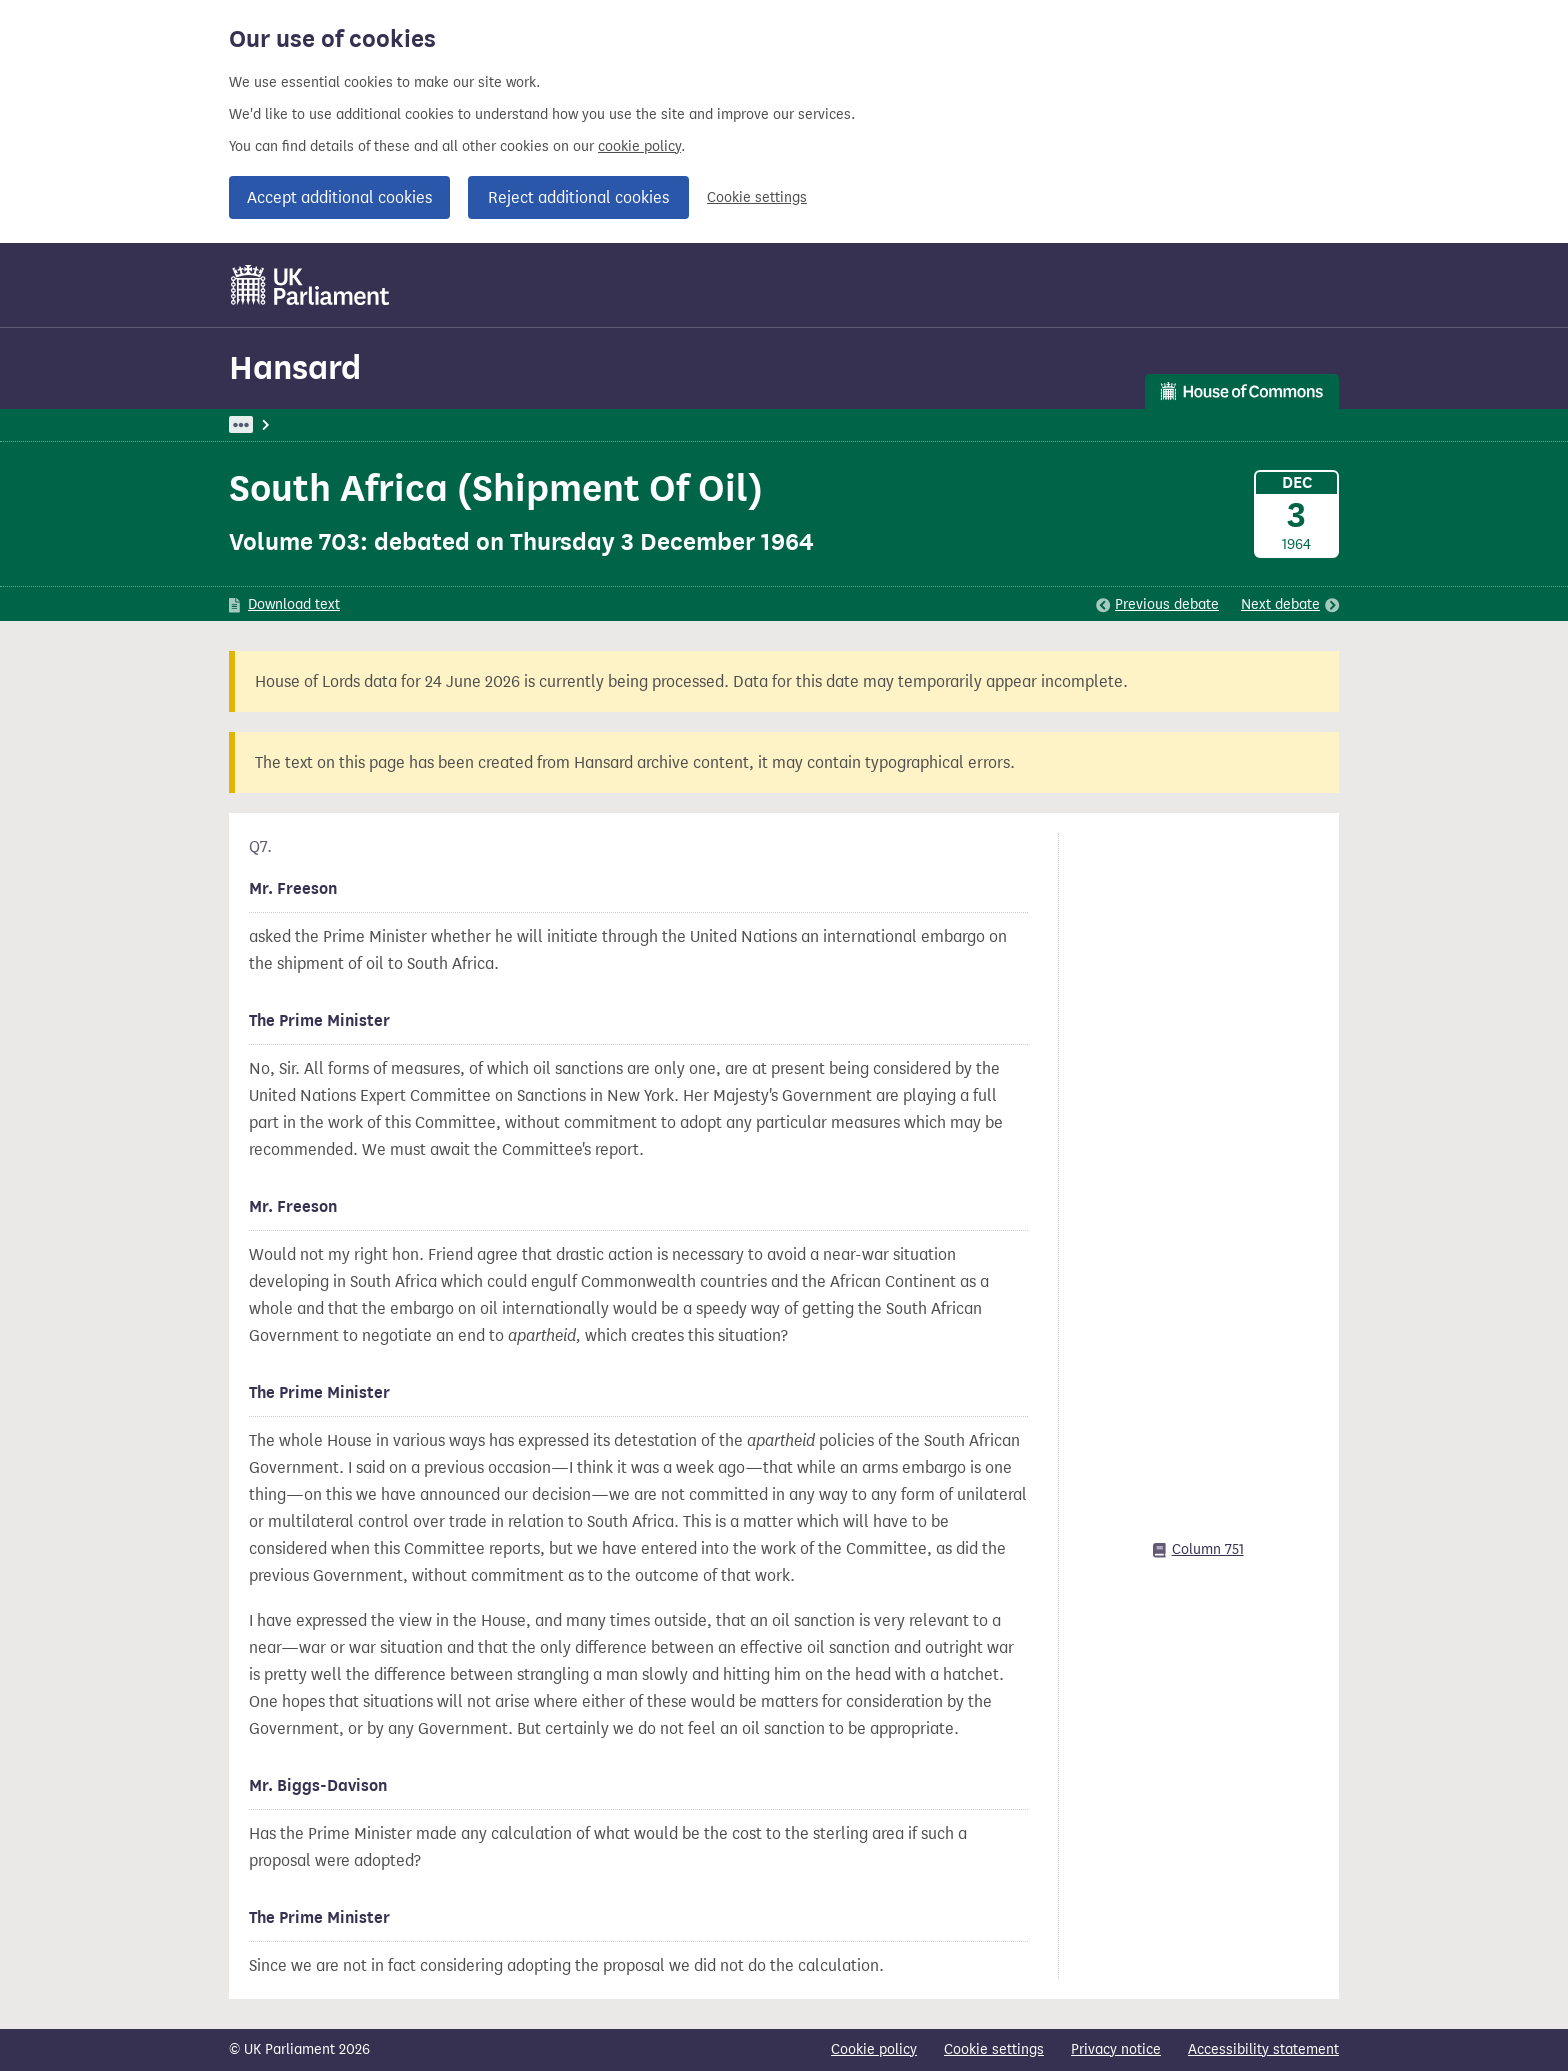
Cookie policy (874, 2049)
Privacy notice (1116, 2049)
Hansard (295, 367)
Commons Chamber (539, 424)
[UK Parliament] (310, 285)
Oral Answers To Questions (712, 424)
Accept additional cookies (339, 197)
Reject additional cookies (578, 197)
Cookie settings (757, 197)
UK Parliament (274, 424)
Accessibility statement (1263, 2049)
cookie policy (639, 146)
